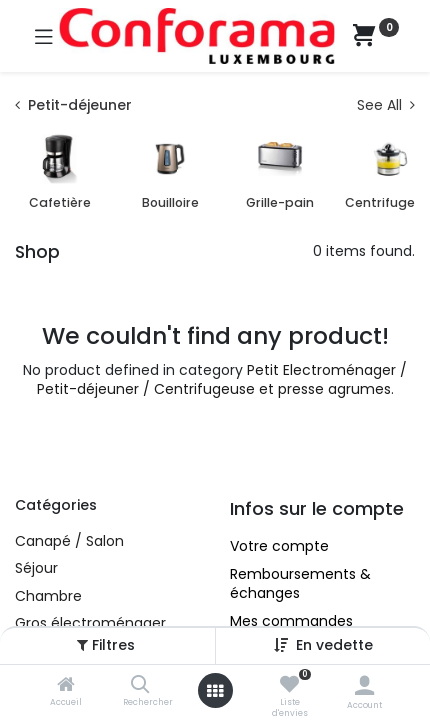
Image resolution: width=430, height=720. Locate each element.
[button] (334, 645)
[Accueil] (66, 686)
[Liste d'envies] (289, 685)
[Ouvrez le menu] (215, 691)
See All (386, 105)
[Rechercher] (140, 686)
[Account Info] (364, 685)
